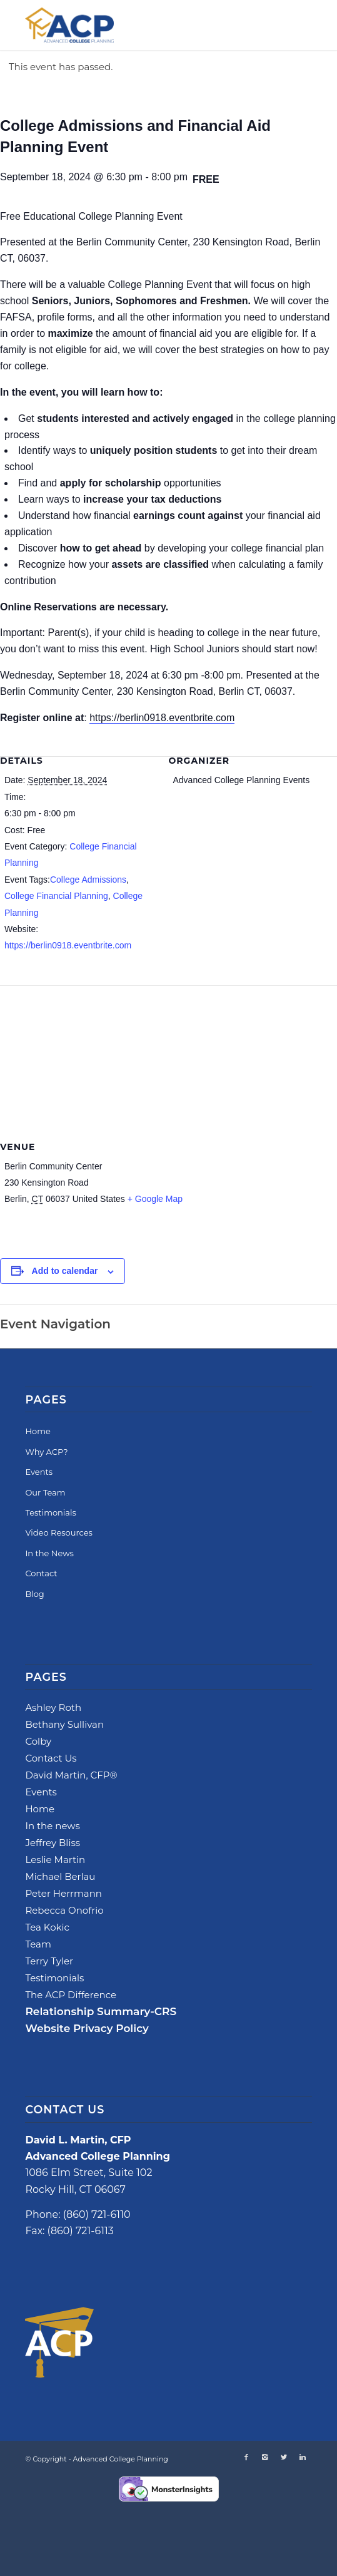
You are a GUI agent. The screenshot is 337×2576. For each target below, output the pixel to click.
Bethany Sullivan (64, 1724)
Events (39, 1472)
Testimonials (50, 1512)
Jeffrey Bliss (52, 1843)
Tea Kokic (47, 1927)
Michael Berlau (60, 1876)
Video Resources (59, 1532)
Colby (38, 1741)
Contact (41, 1573)
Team (38, 1944)
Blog (34, 1594)
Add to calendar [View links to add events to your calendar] (65, 1271)
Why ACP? (46, 1452)
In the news (52, 1826)
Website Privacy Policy (86, 2028)
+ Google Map (155, 1199)
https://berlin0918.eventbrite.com (161, 717)
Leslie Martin (55, 1859)
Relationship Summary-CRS (100, 2011)
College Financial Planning (56, 896)
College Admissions (88, 880)
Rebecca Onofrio (64, 1910)
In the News (49, 1553)
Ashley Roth (53, 1707)
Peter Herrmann (63, 1893)
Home (37, 1431)
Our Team (45, 1492)
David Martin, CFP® (71, 1775)
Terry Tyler (49, 1961)
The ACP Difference (70, 1995)
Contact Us (50, 1758)
